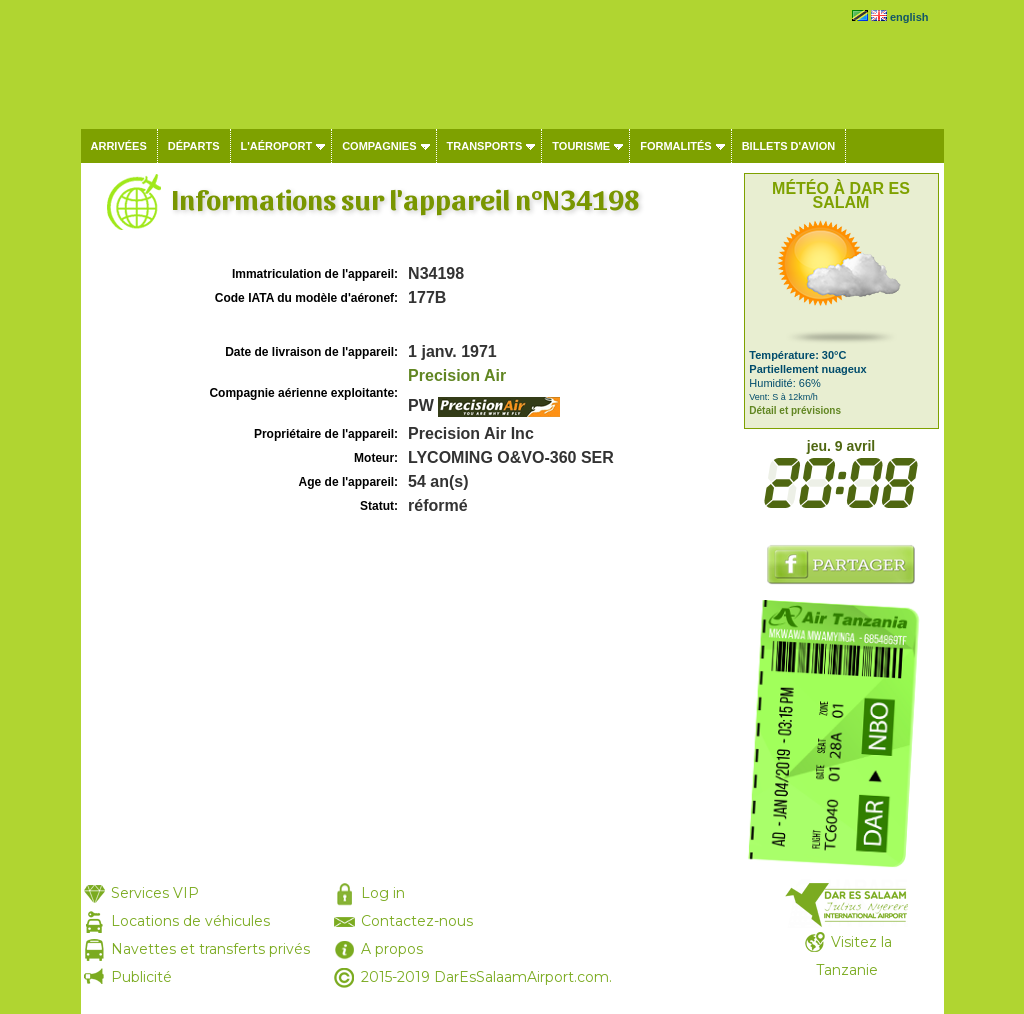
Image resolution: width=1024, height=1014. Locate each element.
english (909, 17)
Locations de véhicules (190, 921)
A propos (392, 949)
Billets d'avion (788, 146)
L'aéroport (277, 146)
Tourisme (581, 146)
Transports (485, 146)
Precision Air (457, 375)
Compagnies (379, 146)
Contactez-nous (417, 921)
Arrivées (119, 146)
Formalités (676, 146)
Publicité (141, 977)
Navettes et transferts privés (210, 949)
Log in (383, 893)
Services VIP (155, 893)
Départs (194, 146)
